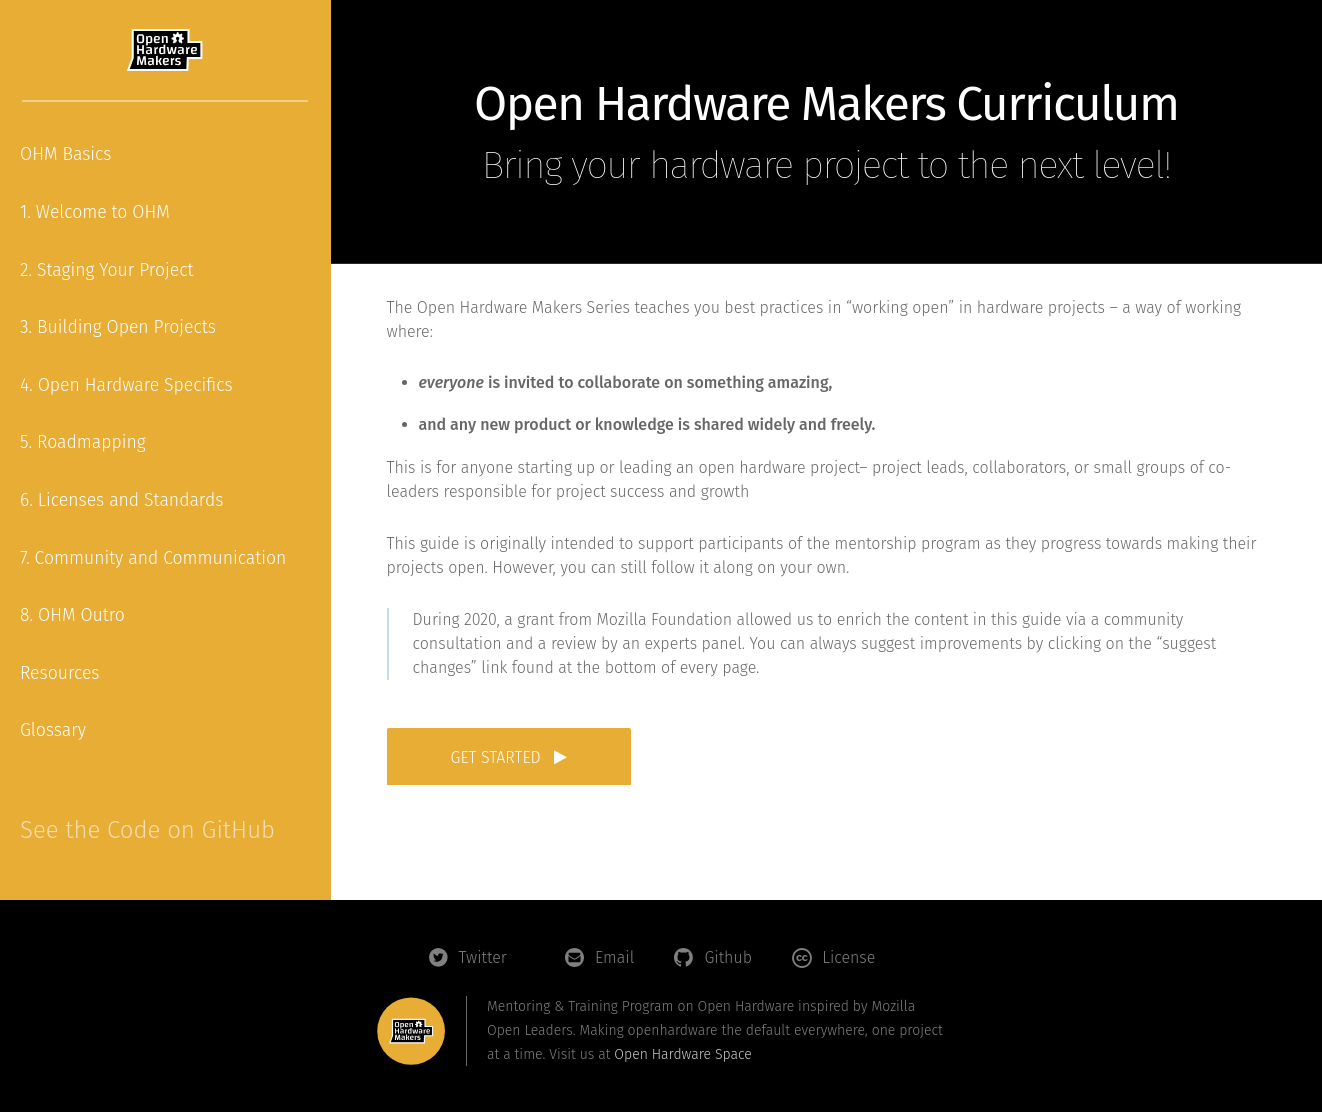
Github (728, 957)
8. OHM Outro (72, 615)
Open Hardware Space (682, 1054)
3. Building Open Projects (118, 327)
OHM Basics (66, 154)
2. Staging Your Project (106, 270)
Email (614, 957)
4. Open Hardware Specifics (126, 385)
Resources (60, 673)
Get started (509, 757)
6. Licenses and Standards (121, 500)
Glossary (53, 730)
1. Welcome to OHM (95, 212)
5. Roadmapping (83, 442)
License (848, 957)
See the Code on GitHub (147, 830)
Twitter (483, 957)
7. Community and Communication (153, 558)
